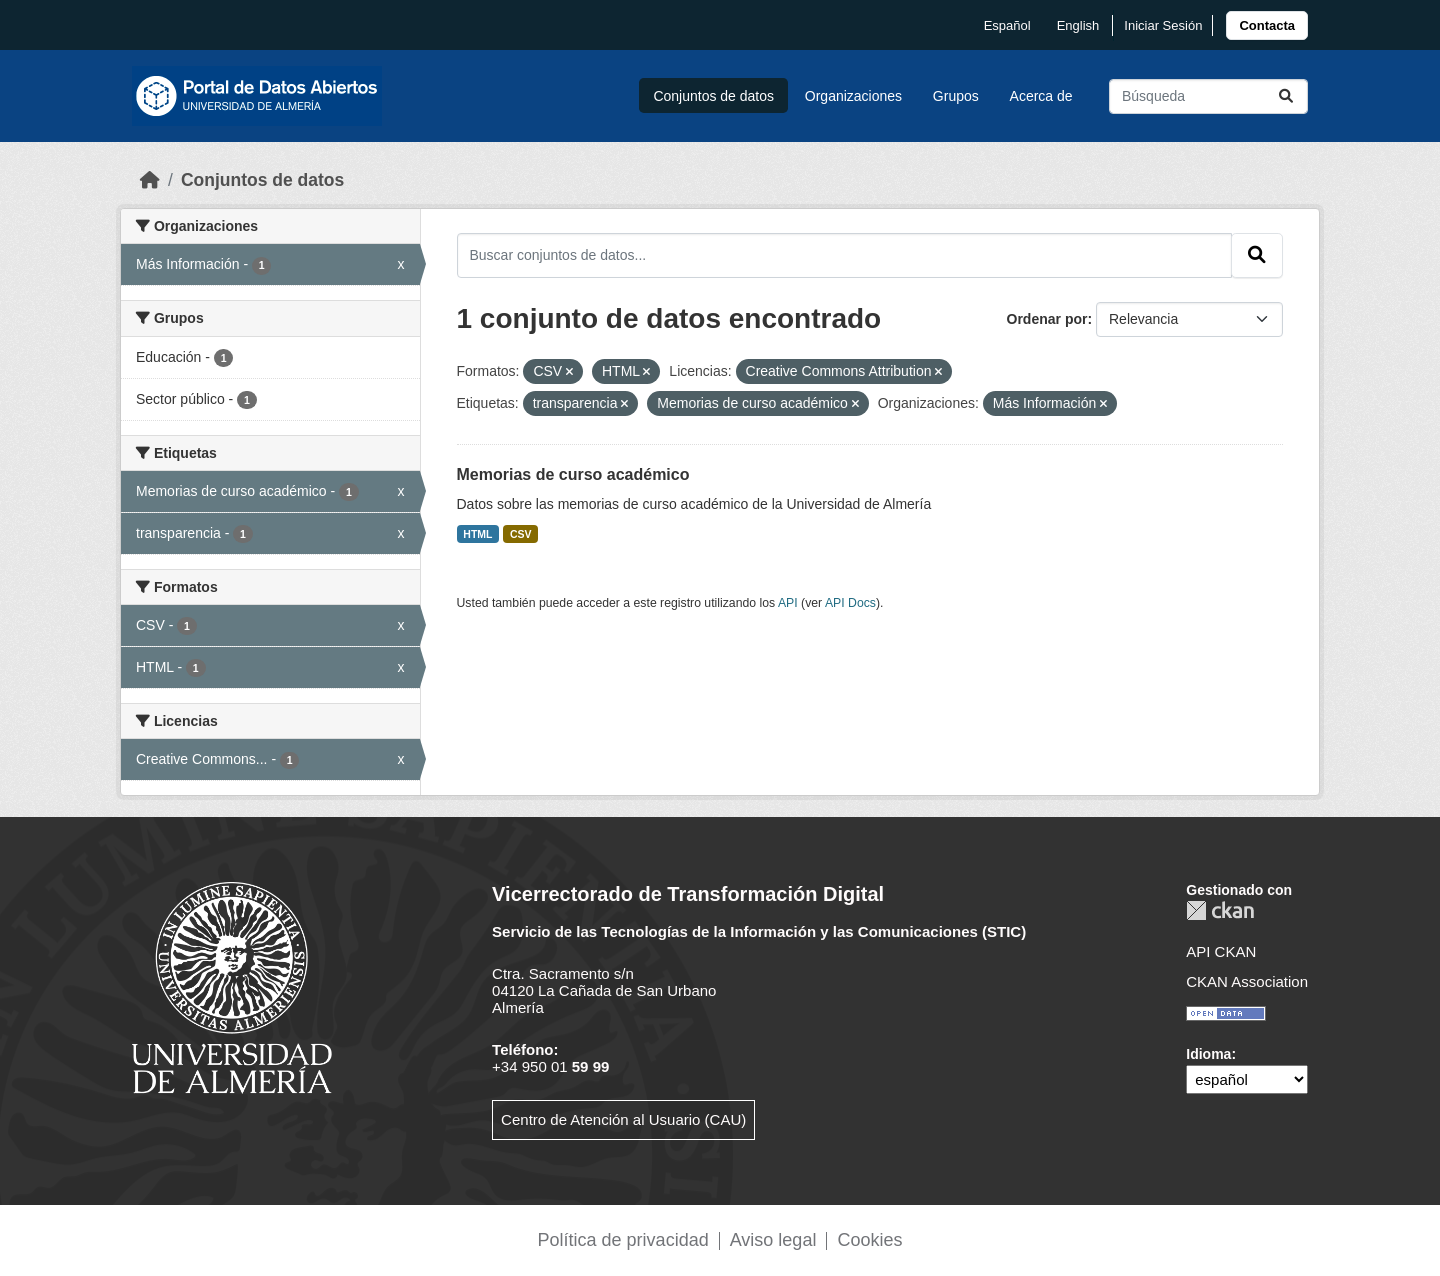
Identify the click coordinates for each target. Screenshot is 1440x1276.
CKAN (1220, 910)
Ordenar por (1047, 319)
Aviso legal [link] (773, 1240)
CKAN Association (1247, 981)
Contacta (1267, 25)
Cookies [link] (869, 1240)
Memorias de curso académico (573, 474)
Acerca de (1041, 96)
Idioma (1208, 1054)
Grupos (956, 96)
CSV (521, 534)
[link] (1267, 25)
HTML (477, 534)
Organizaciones (853, 96)
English (1078, 25)
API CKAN (1221, 951)
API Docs (850, 603)
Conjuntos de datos (713, 96)
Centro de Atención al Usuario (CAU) (623, 1119)
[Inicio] (150, 180)
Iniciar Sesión (1163, 25)
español (1007, 25)
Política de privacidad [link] (623, 1240)
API (788, 603)
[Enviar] (1286, 96)
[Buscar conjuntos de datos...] (1208, 96)
